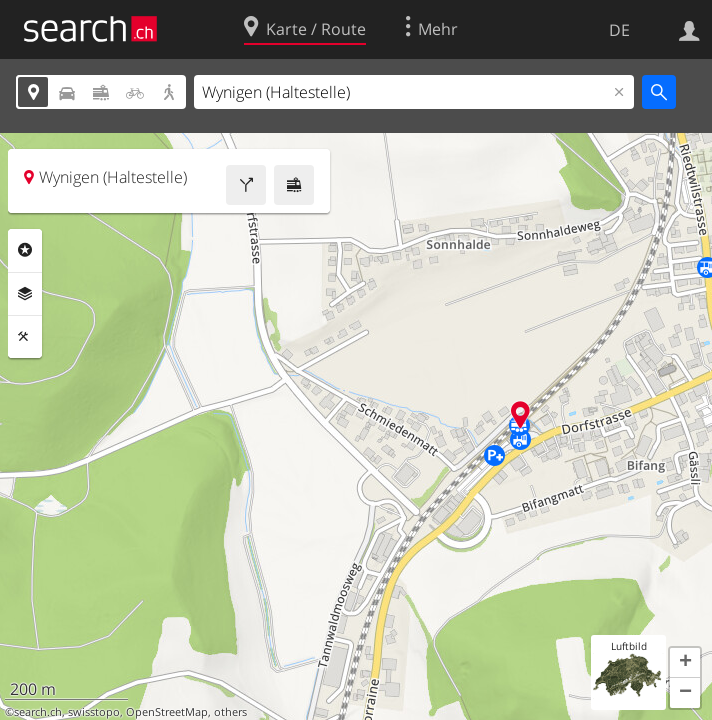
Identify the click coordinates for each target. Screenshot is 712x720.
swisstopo (94, 712)
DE (619, 30)
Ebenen (25, 294)
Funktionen (25, 337)
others (230, 712)
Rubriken (25, 250)
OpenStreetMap (167, 712)
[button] (685, 663)
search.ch (38, 712)
